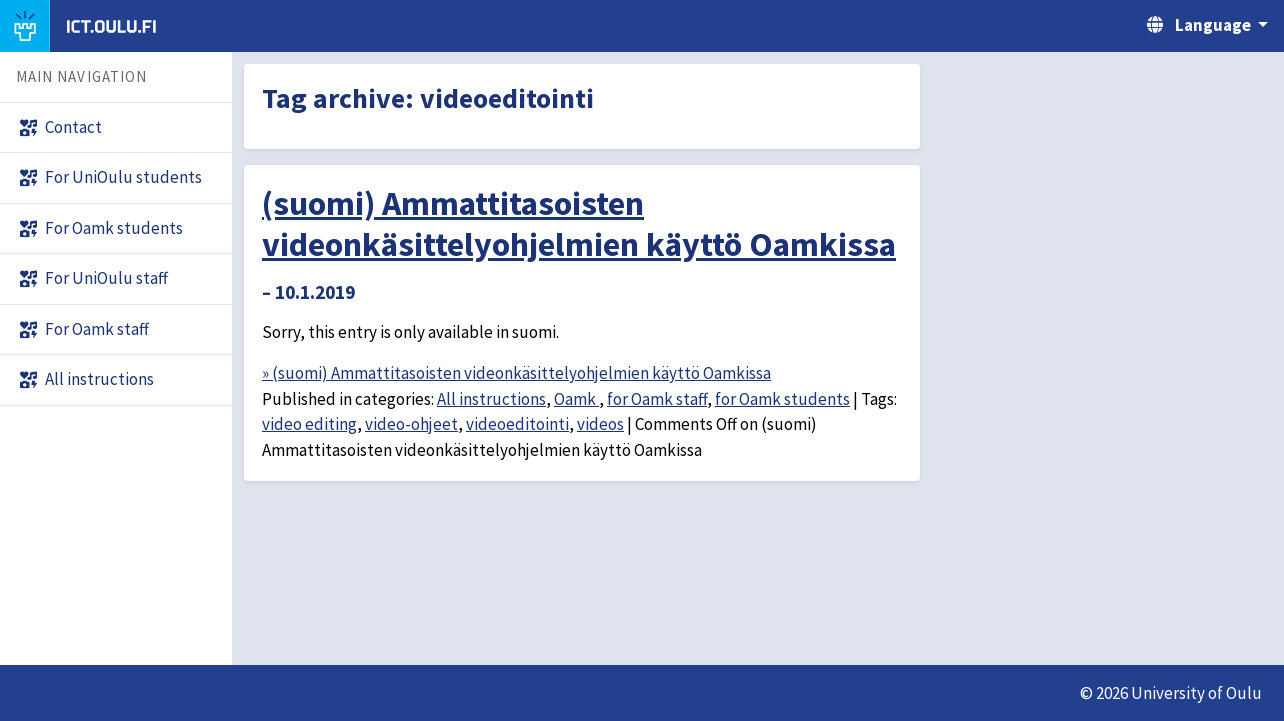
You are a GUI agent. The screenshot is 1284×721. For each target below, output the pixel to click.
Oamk (576, 399)
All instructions (491, 399)
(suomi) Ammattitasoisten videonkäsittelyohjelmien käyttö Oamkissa (579, 223)
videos (600, 424)
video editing (309, 424)
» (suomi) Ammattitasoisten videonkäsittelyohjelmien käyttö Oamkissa (516, 373)
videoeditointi (517, 424)
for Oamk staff (657, 399)
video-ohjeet (411, 424)
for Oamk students (782, 399)
